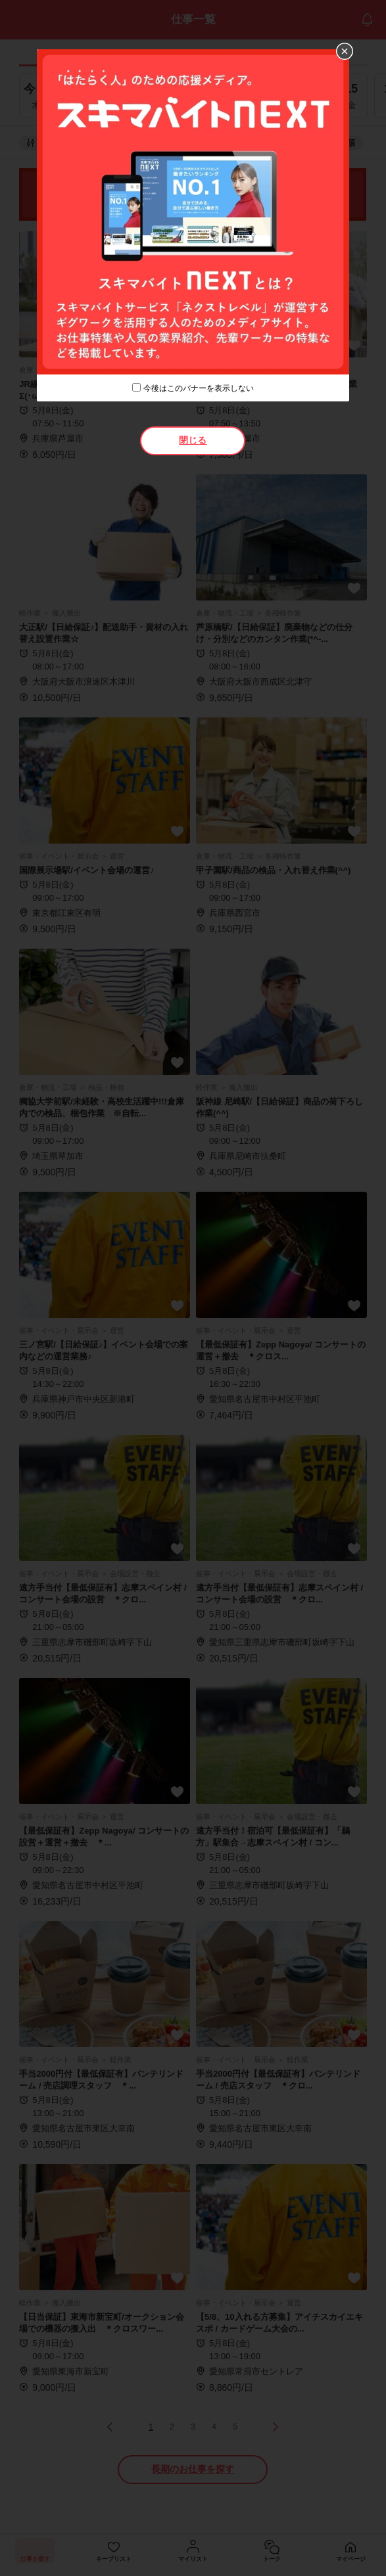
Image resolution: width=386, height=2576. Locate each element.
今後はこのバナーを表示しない (198, 388)
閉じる (192, 440)
